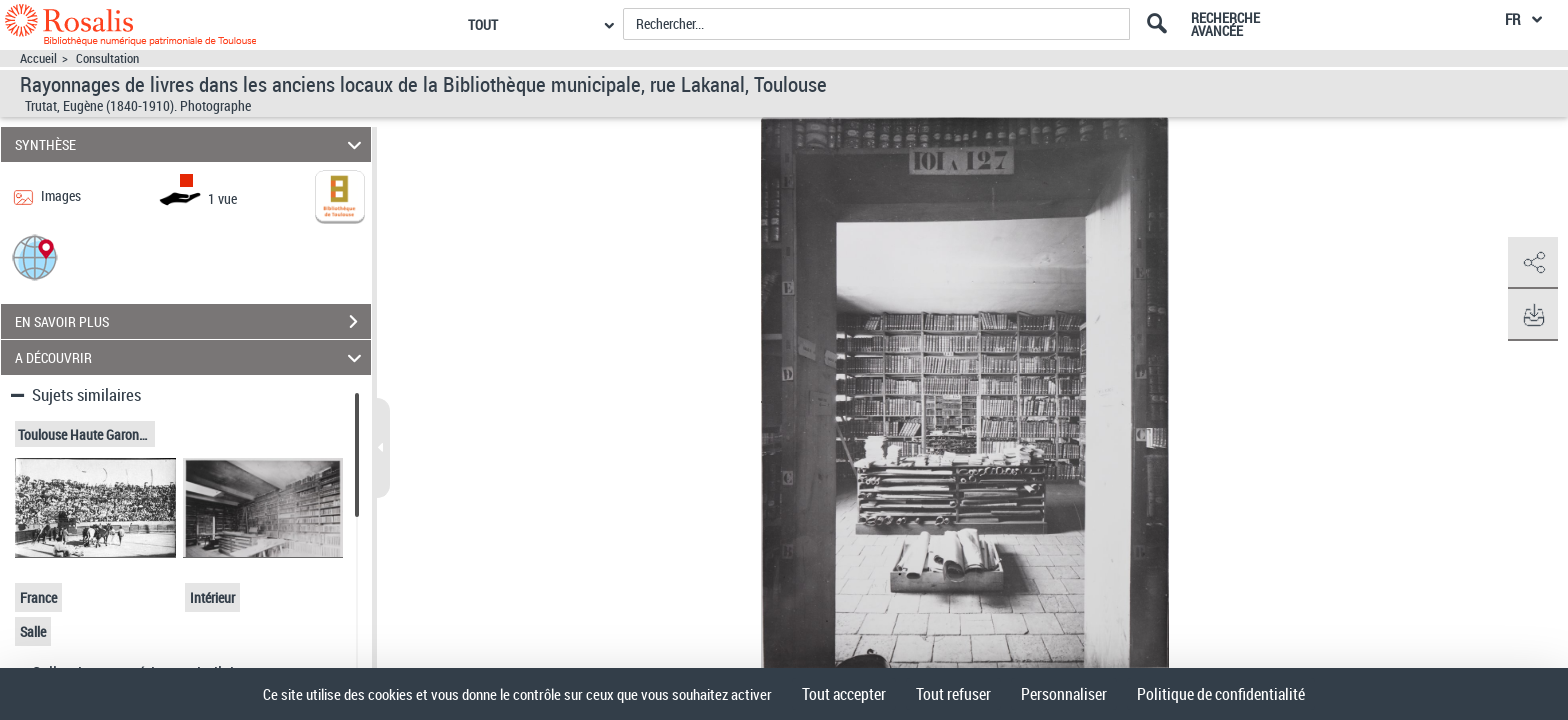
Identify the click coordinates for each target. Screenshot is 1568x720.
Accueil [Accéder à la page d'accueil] (38, 58)
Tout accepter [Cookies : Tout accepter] (844, 694)
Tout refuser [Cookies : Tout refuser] (953, 694)
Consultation (107, 58)
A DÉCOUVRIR (191, 357)
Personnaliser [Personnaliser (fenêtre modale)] (1064, 694)
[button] (35, 256)
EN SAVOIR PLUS (193, 322)
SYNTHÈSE (191, 144)
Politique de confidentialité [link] (1221, 694)
